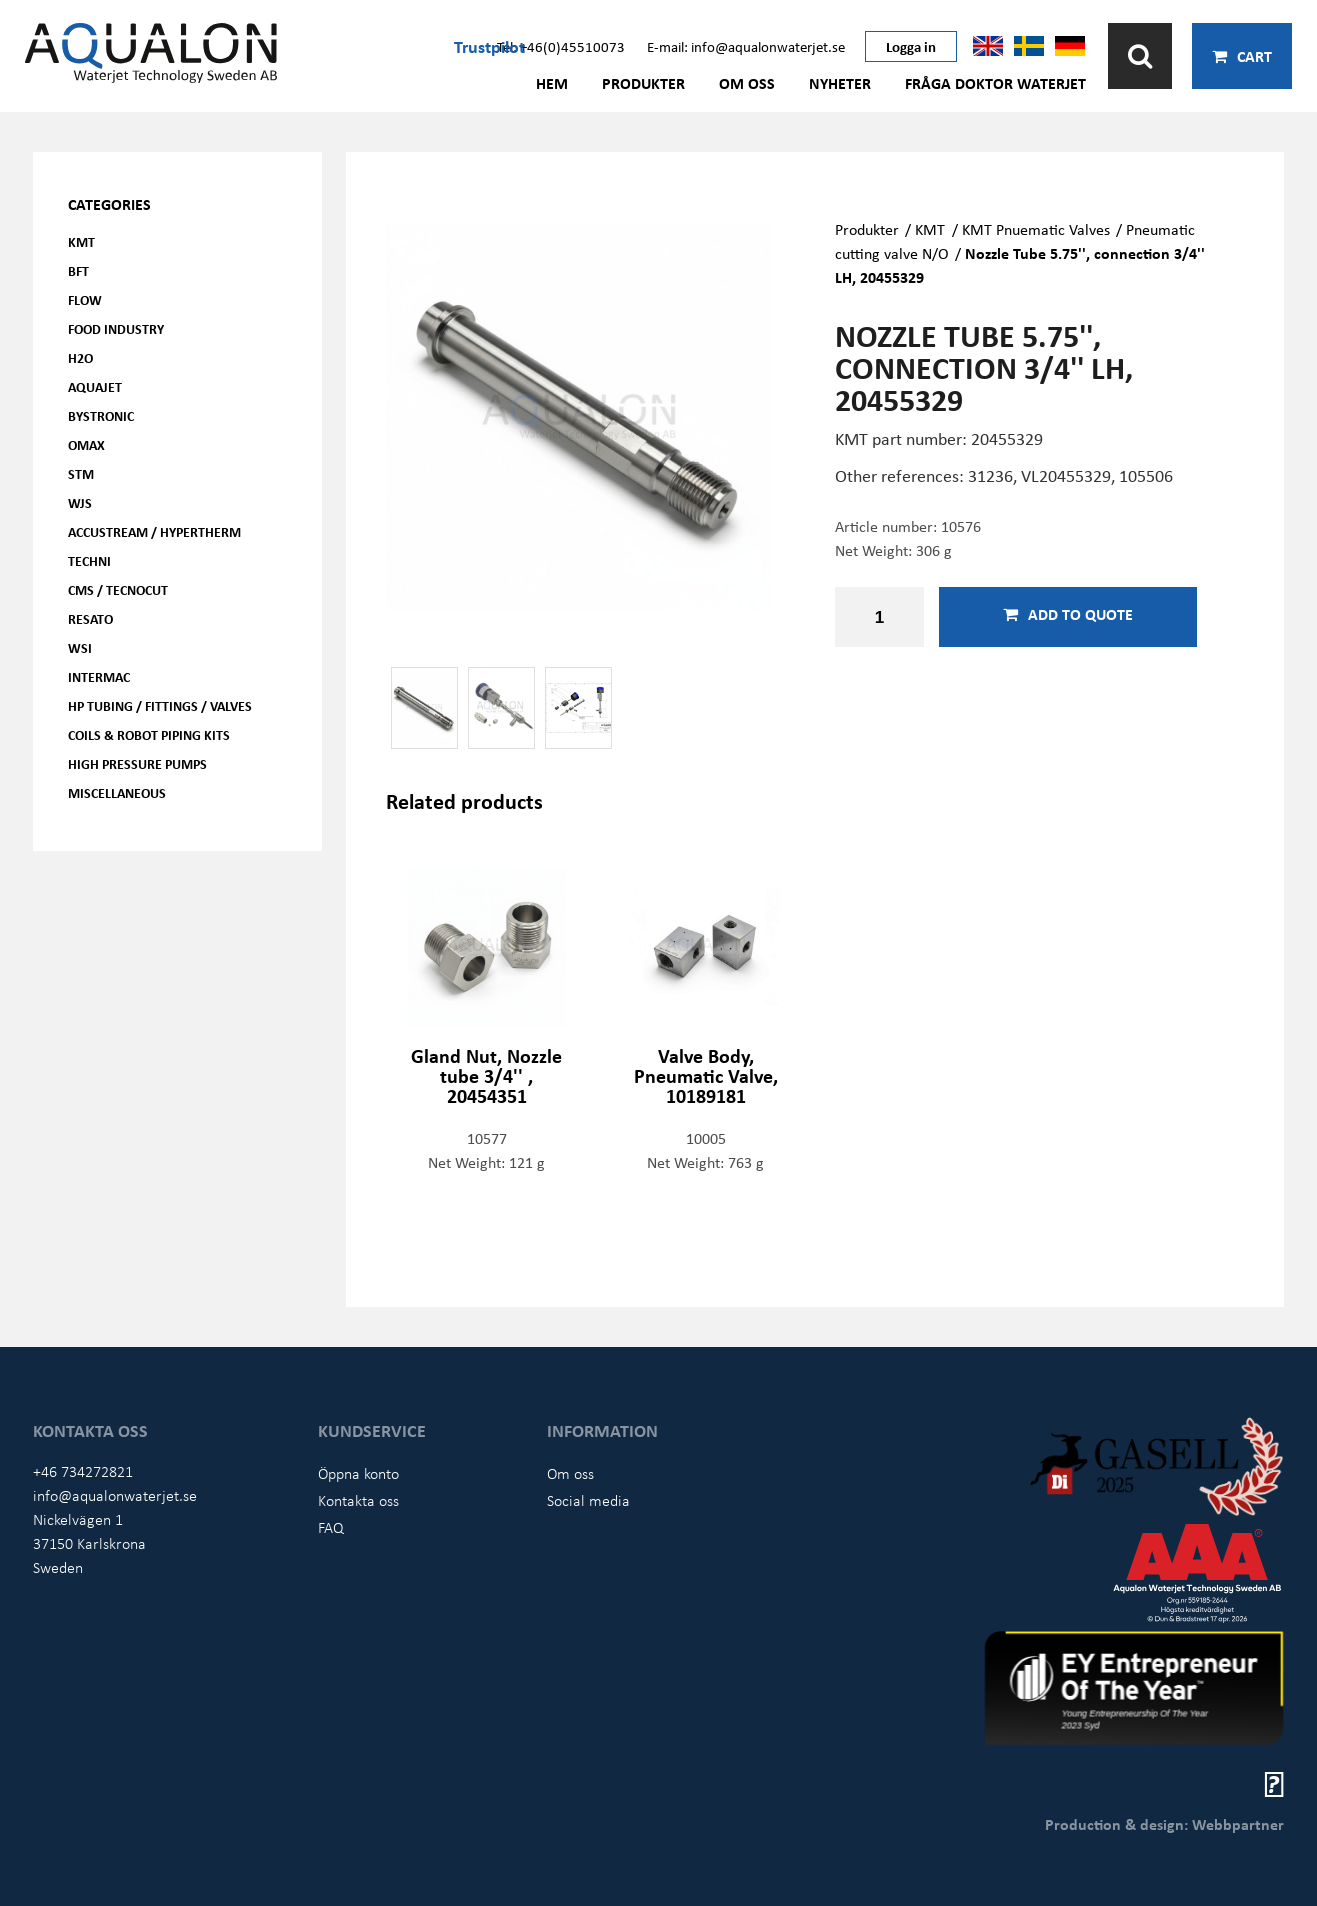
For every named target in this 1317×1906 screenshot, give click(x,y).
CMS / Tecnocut (118, 589)
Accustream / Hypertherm (154, 531)
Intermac (99, 676)
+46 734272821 (83, 1471)
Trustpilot (489, 46)
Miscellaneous (117, 792)
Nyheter (840, 83)
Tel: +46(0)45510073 (561, 46)
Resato (90, 618)
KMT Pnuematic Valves (1036, 229)
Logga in (911, 46)
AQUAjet (95, 386)
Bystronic (101, 415)
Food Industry (116, 328)
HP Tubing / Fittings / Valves (160, 705)
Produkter (643, 83)
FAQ (331, 1527)
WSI (80, 647)
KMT (81, 241)
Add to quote (1068, 614)
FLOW (85, 299)
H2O (80, 357)
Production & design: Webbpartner (1164, 1824)
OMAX (86, 444)
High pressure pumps (137, 763)
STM (81, 473)
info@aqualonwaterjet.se (115, 1495)
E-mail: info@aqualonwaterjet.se (746, 46)
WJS (80, 502)
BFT (78, 270)
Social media (588, 1500)
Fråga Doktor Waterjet (995, 83)
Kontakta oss (358, 1500)
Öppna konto (358, 1473)
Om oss (747, 83)
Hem (552, 83)
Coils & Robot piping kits (149, 734)
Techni (89, 560)
